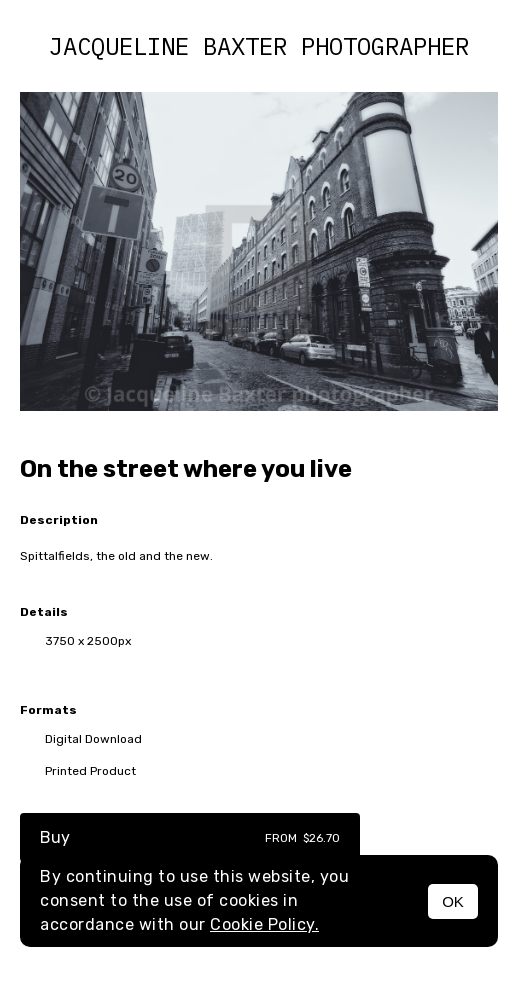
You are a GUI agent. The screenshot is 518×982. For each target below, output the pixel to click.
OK (453, 901)
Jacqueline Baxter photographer (259, 46)
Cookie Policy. (264, 924)
